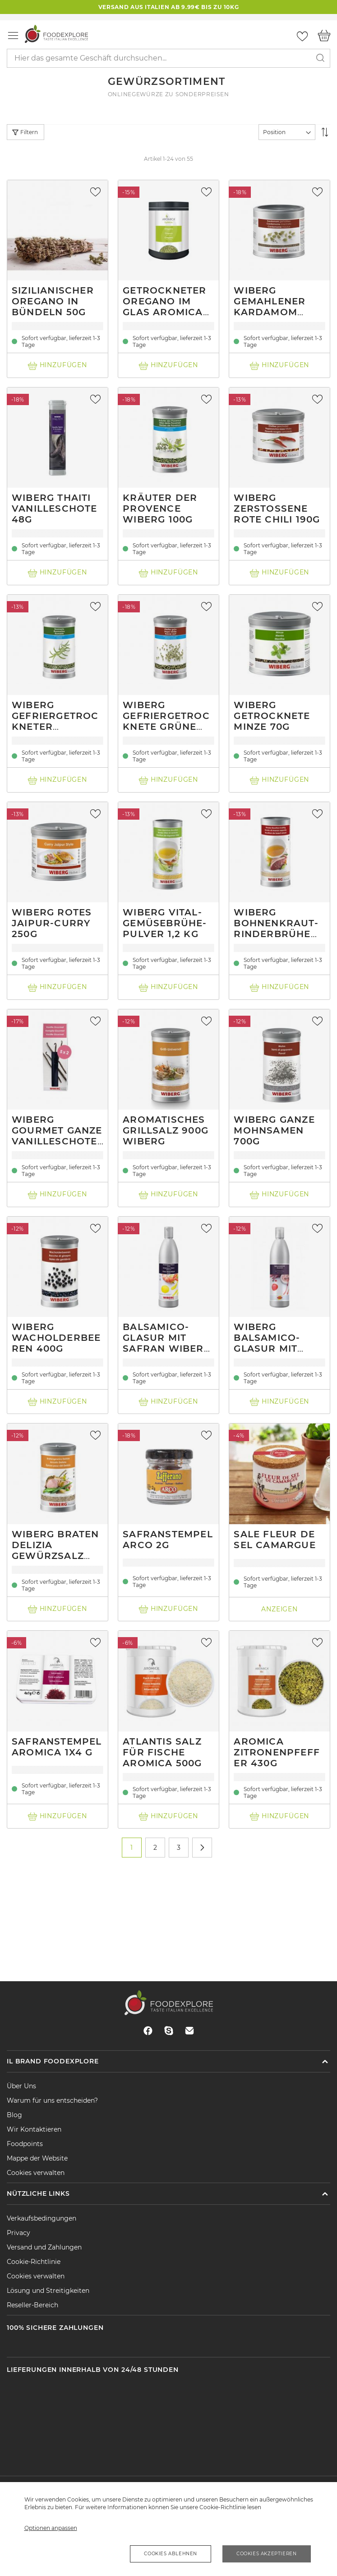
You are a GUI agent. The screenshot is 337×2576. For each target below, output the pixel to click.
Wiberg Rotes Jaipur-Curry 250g (52, 923)
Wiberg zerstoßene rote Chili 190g (277, 508)
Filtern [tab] (29, 132)
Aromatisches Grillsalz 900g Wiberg (165, 1130)
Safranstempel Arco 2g (168, 1539)
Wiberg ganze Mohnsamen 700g (274, 1130)
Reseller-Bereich (32, 2305)
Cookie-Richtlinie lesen (230, 2507)
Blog (14, 2115)
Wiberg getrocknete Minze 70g (272, 716)
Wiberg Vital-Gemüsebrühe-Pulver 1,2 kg (165, 923)
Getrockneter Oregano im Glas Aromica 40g (164, 306)
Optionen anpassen (50, 2528)
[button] (96, 192)
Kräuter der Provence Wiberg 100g (160, 508)
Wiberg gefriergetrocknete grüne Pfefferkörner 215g (168, 727)
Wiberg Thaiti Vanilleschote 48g (54, 508)
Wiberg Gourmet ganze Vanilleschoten (57, 1135)
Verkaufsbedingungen (41, 2218)
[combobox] (168, 58)
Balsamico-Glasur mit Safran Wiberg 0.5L (167, 1343)
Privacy (18, 2233)
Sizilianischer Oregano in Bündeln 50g (53, 301)
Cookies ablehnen (170, 2554)
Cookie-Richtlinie (33, 2262)
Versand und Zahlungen (44, 2247)
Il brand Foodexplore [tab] (53, 2061)
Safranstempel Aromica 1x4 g (57, 1747)
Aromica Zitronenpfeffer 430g (277, 1752)
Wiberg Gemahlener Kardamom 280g (269, 306)
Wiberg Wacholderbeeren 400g (56, 1337)
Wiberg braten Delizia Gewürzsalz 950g (55, 1550)
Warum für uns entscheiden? (52, 2100)
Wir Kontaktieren (34, 2129)
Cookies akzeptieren (266, 2554)
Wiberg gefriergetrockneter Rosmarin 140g (55, 721)
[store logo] (56, 33)
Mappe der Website (37, 2158)
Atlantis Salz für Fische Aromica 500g (162, 1752)
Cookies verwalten (36, 2173)
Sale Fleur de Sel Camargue (274, 1539)
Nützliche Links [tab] (38, 2193)
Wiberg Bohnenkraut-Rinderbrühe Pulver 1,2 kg (276, 928)
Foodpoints (25, 2144)
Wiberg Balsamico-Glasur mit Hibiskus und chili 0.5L (272, 1348)
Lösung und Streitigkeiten (48, 2291)
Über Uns (21, 2086)
